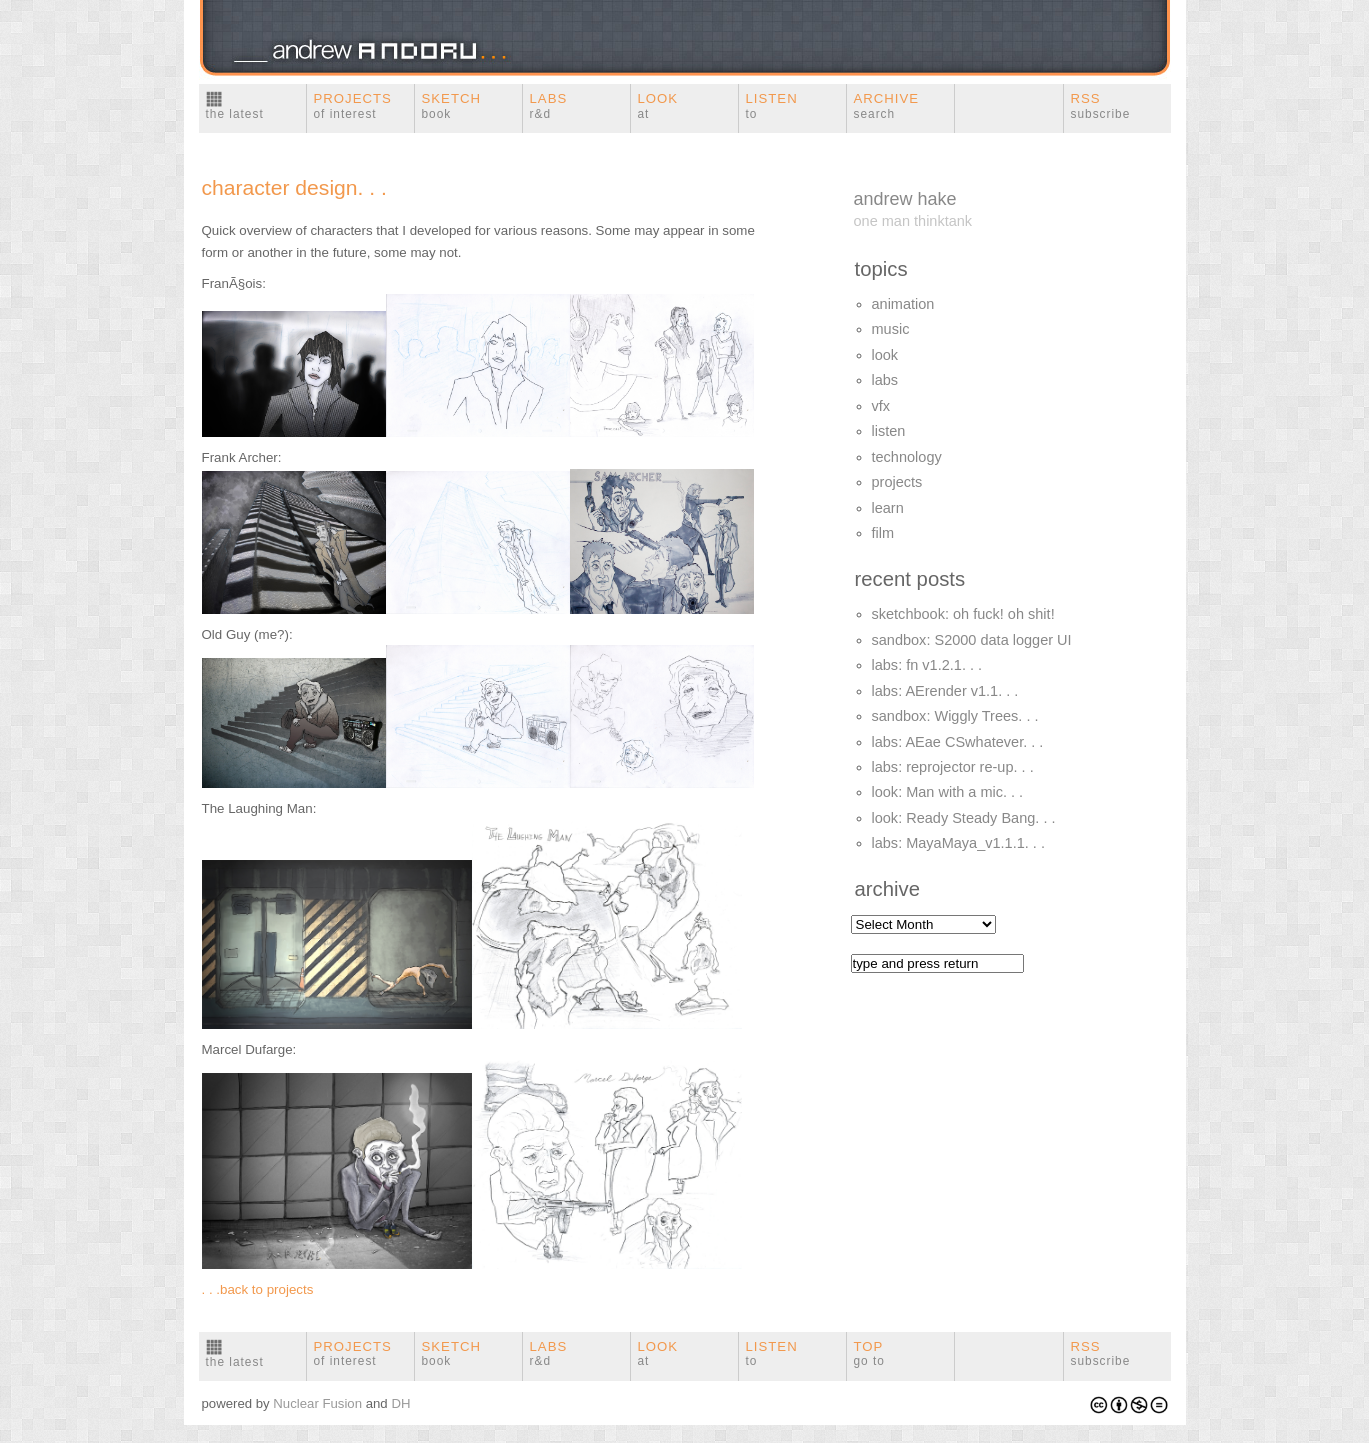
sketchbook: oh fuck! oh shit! (963, 614)
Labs (549, 106)
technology (907, 457)
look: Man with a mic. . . (948, 792)
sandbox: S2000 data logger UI (972, 640)
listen (889, 431)
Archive (887, 106)
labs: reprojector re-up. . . (953, 767)
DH (400, 1403)
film (883, 533)
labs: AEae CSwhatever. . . (958, 742)
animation (903, 304)
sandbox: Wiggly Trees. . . (955, 716)
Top (869, 1354)
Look (658, 106)
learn (888, 508)
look (885, 355)
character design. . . (294, 187)
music (891, 329)
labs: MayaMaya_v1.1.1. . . (958, 843)
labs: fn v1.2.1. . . (927, 665)
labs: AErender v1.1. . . (945, 691)
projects (897, 482)
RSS (1101, 106)
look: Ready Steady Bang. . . (964, 818)
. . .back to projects (258, 1289)
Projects (353, 106)
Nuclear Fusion (317, 1403)
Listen (772, 106)
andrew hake (905, 199)
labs (885, 380)
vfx (881, 406)
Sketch (452, 106)
